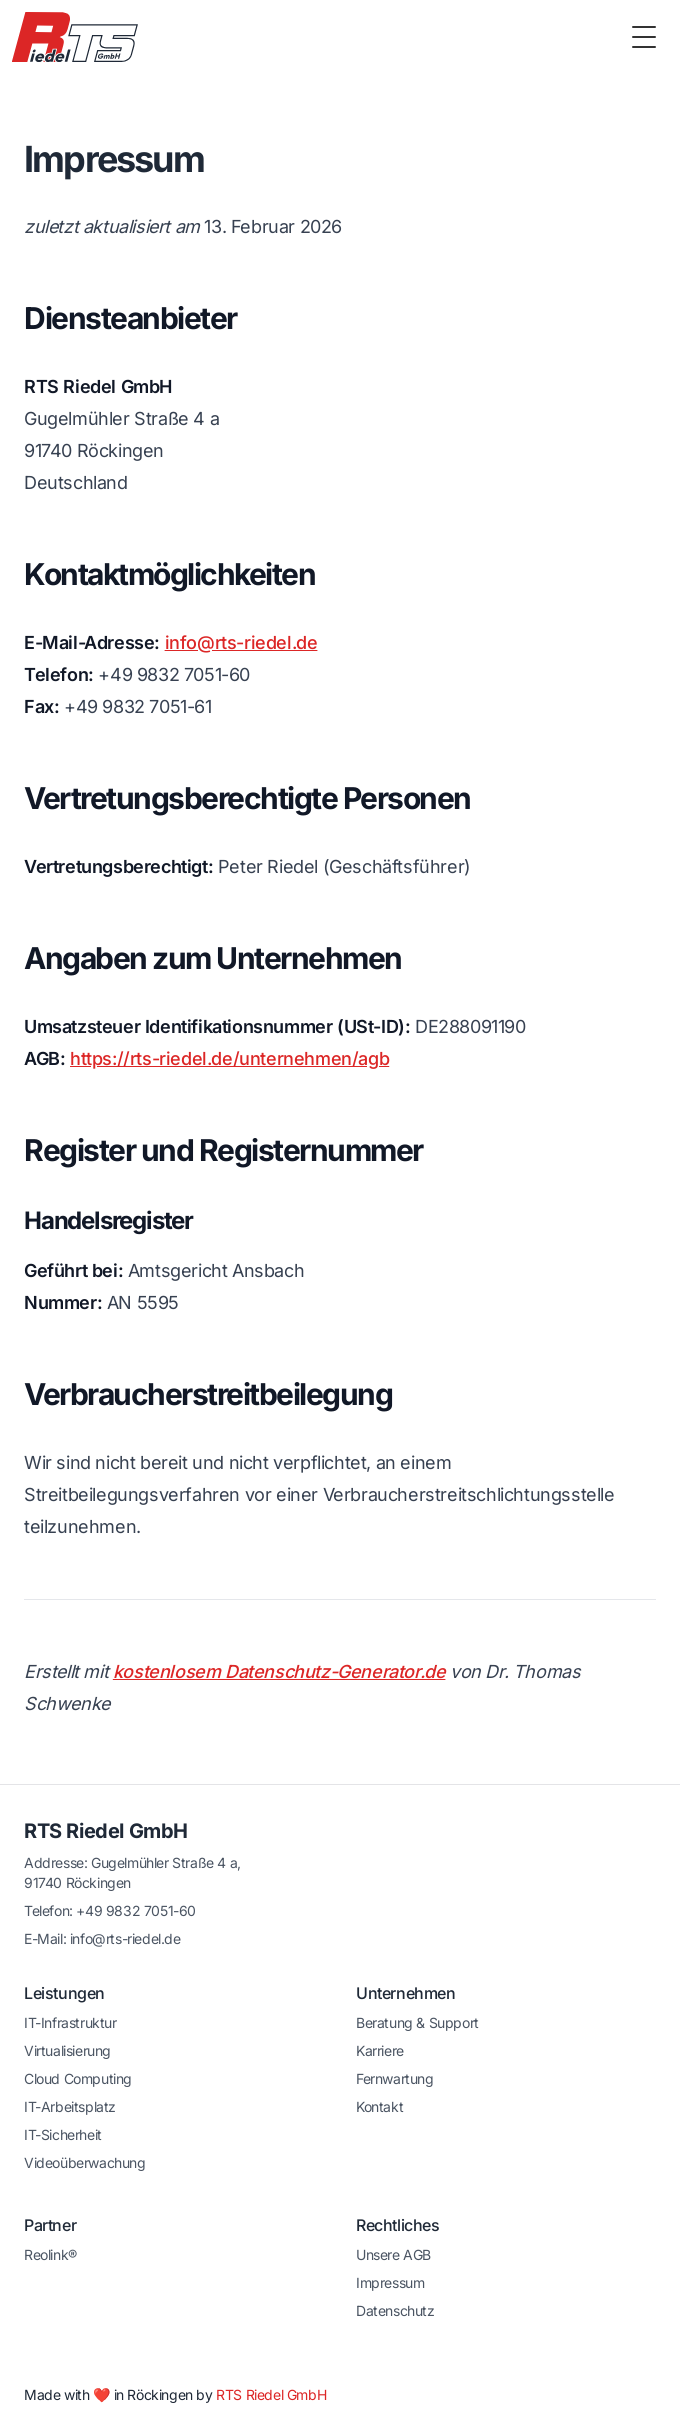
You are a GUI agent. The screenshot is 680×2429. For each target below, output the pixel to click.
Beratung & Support (417, 2022)
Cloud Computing (78, 2078)
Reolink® (50, 2254)
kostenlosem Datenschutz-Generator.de (279, 1671)
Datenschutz (395, 2310)
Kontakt (379, 2106)
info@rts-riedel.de (241, 642)
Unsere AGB (393, 2254)
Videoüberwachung (85, 2162)
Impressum (390, 2282)
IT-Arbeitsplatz (70, 2106)
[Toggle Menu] (644, 37)
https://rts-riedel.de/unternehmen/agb (229, 1058)
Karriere (380, 2050)
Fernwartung (395, 2078)
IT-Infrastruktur (70, 2022)
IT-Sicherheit (63, 2134)
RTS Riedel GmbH (106, 1831)
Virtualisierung (67, 2050)
